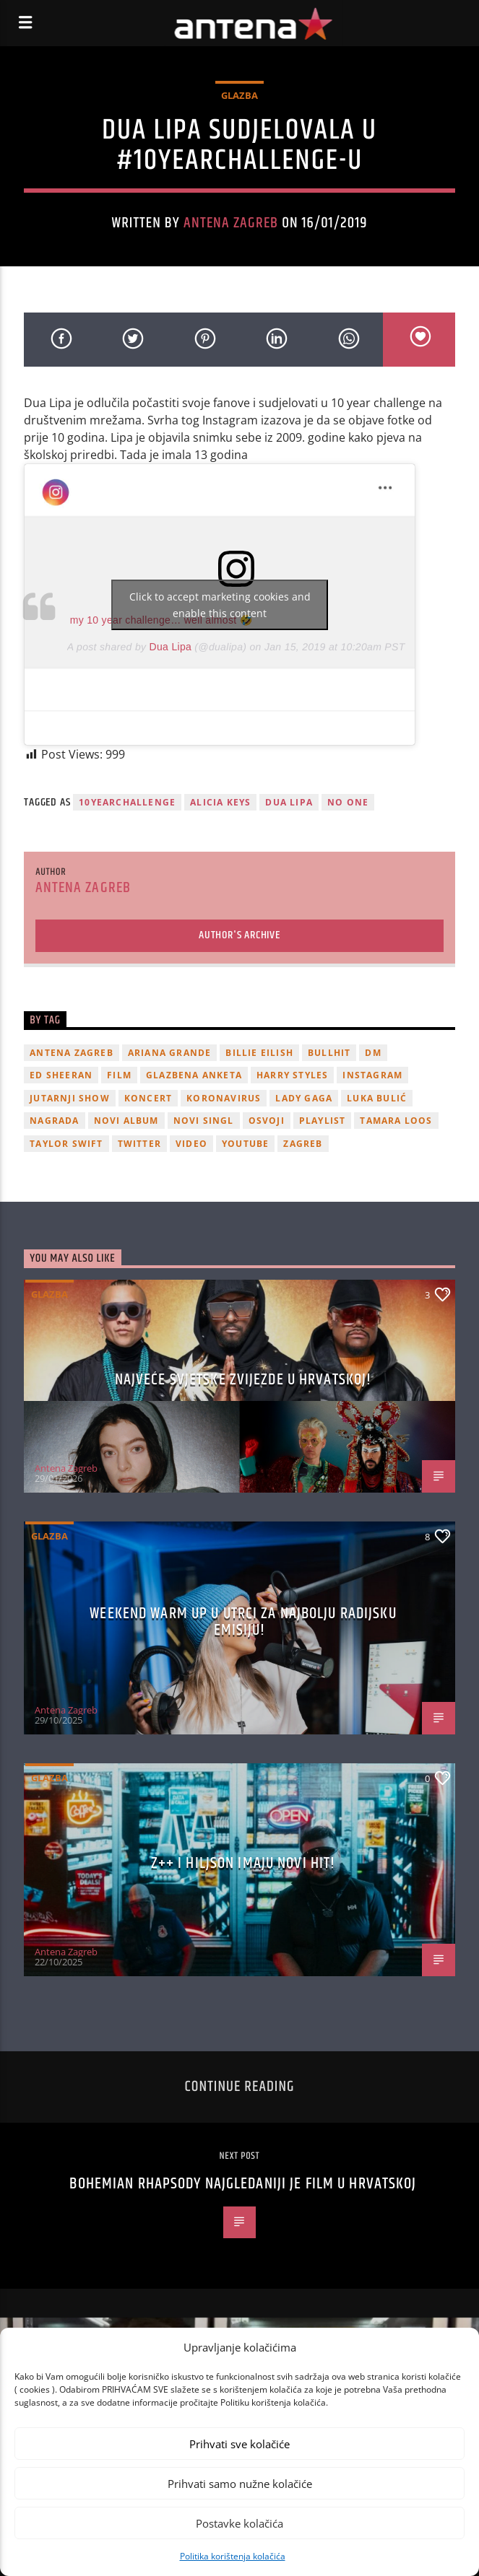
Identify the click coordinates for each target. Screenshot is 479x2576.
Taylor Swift (66, 1144)
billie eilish (259, 1053)
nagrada (54, 1120)
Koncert (148, 1098)
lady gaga (303, 1098)
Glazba (239, 95)
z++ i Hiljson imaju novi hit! (243, 1863)
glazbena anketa (194, 1075)
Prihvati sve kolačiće (239, 2444)
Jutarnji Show (70, 1098)
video (191, 1144)
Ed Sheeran (61, 1075)
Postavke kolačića (239, 2523)
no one (347, 802)
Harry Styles (292, 1075)
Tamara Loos (396, 1120)
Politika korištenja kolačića (232, 2556)
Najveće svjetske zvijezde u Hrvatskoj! (243, 1379)
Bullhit (329, 1053)
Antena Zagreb (231, 223)
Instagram (372, 1075)
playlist (322, 1120)
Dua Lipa (171, 646)
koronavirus (223, 1098)
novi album (126, 1120)
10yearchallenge (127, 802)
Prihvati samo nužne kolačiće (240, 2483)
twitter (139, 1144)
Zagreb (302, 1144)
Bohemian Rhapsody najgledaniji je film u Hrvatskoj (242, 2183)
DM (373, 1053)
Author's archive (239, 935)
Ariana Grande (170, 1053)
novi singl (203, 1120)
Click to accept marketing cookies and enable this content (220, 605)
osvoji (267, 1120)
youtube (245, 1144)
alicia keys (220, 802)
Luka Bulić (377, 1098)
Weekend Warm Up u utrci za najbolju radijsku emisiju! (243, 1622)
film (119, 1075)
